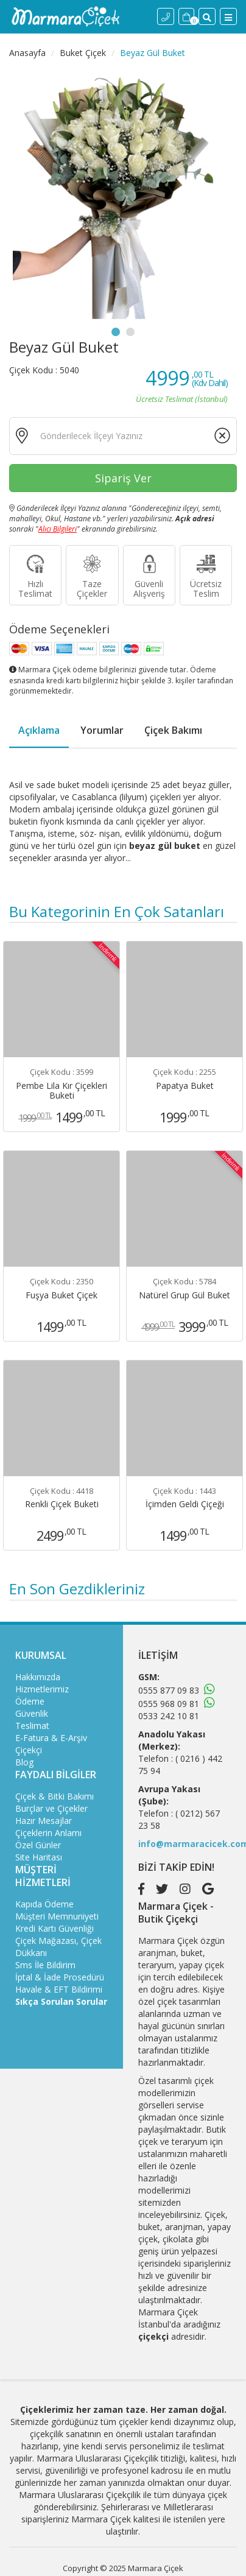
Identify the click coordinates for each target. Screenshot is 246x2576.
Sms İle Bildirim (45, 1965)
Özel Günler (38, 1845)
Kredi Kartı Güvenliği (54, 1928)
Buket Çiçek (83, 52)
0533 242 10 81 (168, 1716)
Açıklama (39, 730)
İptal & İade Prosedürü (59, 1977)
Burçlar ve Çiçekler (51, 1808)
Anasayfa (27, 52)
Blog (24, 1762)
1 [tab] (115, 332)
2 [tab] (130, 332)
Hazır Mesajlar (43, 1820)
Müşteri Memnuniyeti (57, 1916)
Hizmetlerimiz (42, 1689)
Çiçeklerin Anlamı (48, 1833)
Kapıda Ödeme (44, 1904)
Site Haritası (38, 1857)
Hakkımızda (37, 1677)
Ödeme (29, 1701)
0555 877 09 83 (168, 1690)
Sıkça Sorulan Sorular (61, 2001)
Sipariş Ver (123, 478)
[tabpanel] (123, 196)
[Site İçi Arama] (207, 16)
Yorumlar (102, 730)
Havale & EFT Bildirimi (58, 1989)
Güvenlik (31, 1713)
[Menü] (228, 16)
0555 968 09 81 (168, 1703)
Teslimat (32, 1725)
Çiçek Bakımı (173, 730)
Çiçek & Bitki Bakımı (54, 1796)
